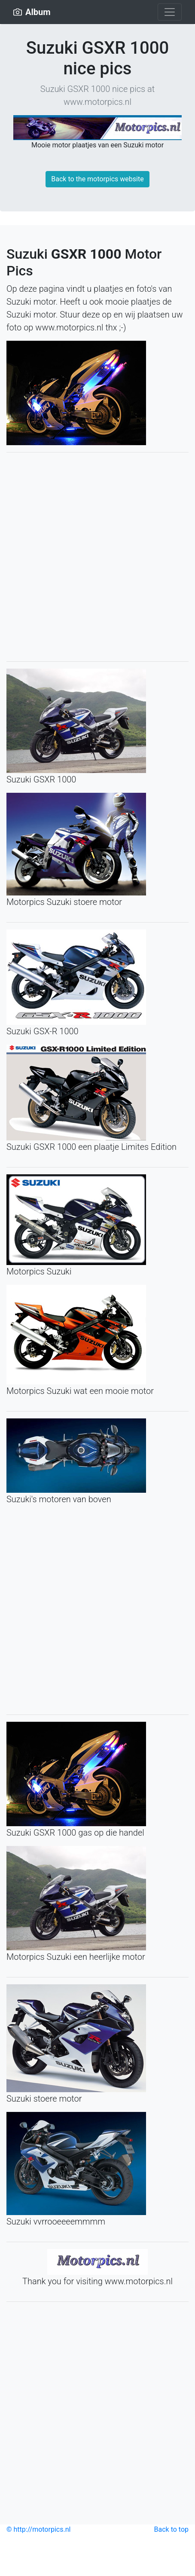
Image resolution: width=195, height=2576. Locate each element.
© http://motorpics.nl (38, 2529)
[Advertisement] (97, 556)
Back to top (171, 2529)
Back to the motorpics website (97, 179)
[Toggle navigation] (170, 12)
